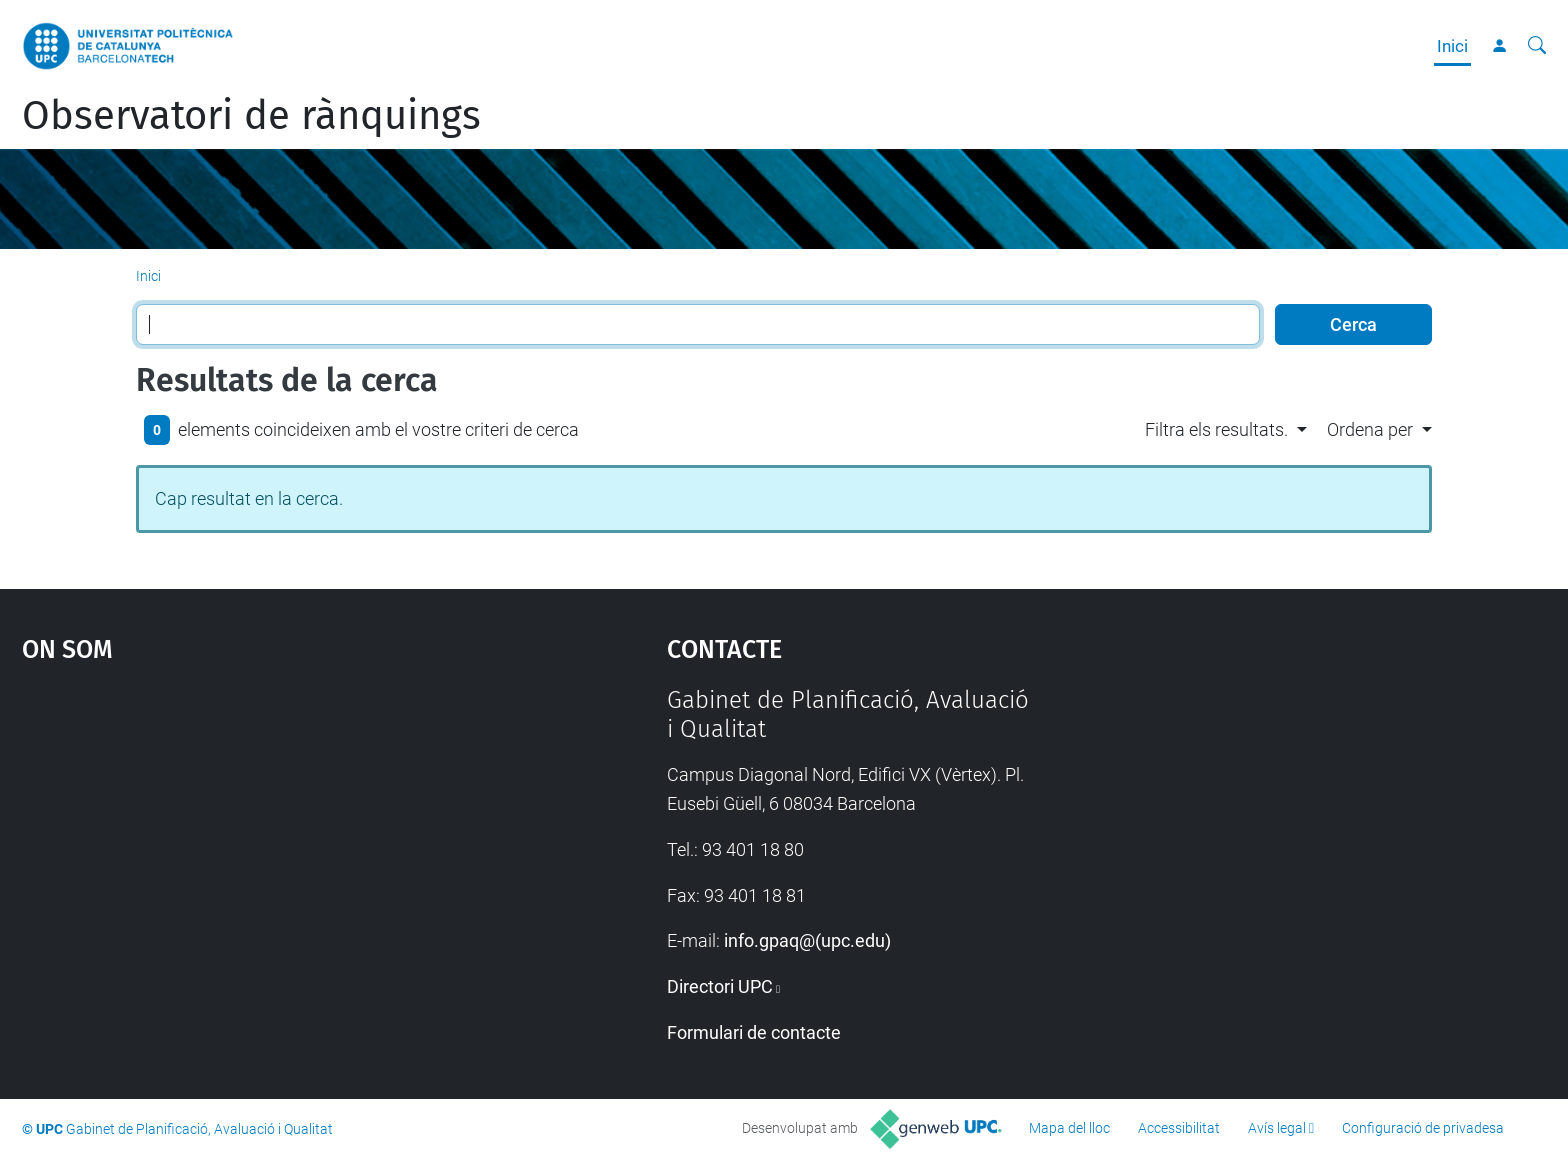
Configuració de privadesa (1423, 1128)
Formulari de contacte (754, 1032)
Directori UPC (720, 986)
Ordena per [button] (1370, 429)
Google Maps (268, 836)
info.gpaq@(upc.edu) (807, 940)
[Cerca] (1537, 46)
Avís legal (1277, 1128)
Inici (1452, 46)
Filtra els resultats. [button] (1216, 429)
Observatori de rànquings (251, 116)
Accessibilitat (1179, 1128)
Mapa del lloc (1069, 1128)
